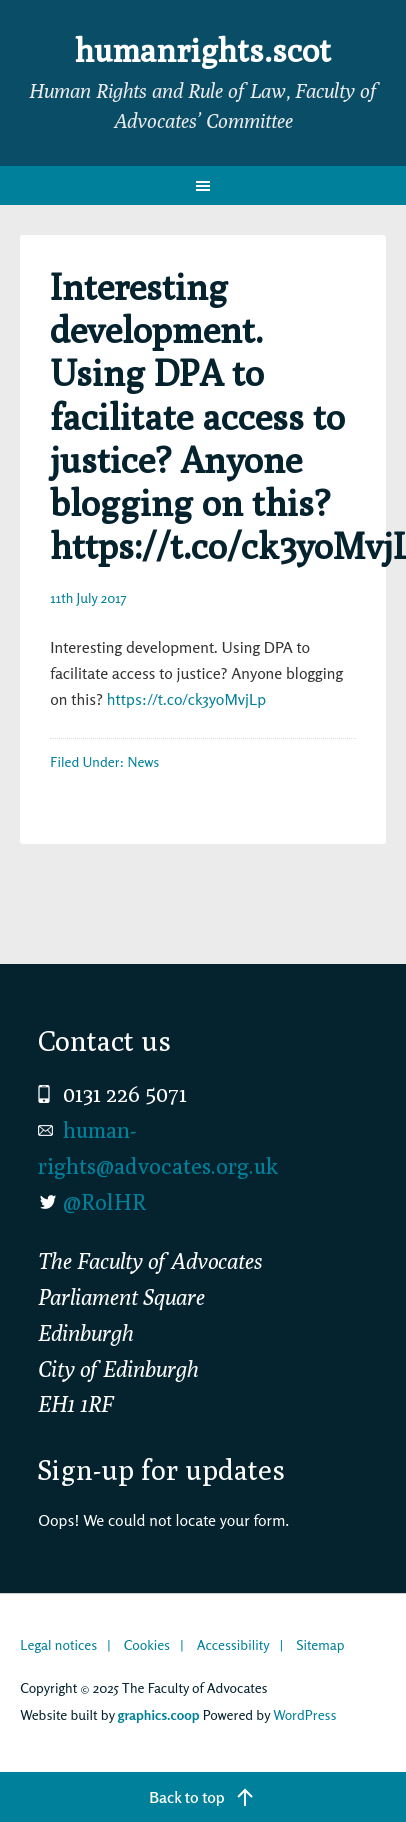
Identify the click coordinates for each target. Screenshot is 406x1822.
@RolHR (104, 1202)
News (143, 761)
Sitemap (320, 1644)
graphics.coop (159, 1714)
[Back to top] (203, 1797)
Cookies (147, 1644)
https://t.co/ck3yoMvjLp (186, 699)
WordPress (304, 1714)
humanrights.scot (203, 50)
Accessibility (233, 1644)
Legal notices (58, 1644)
